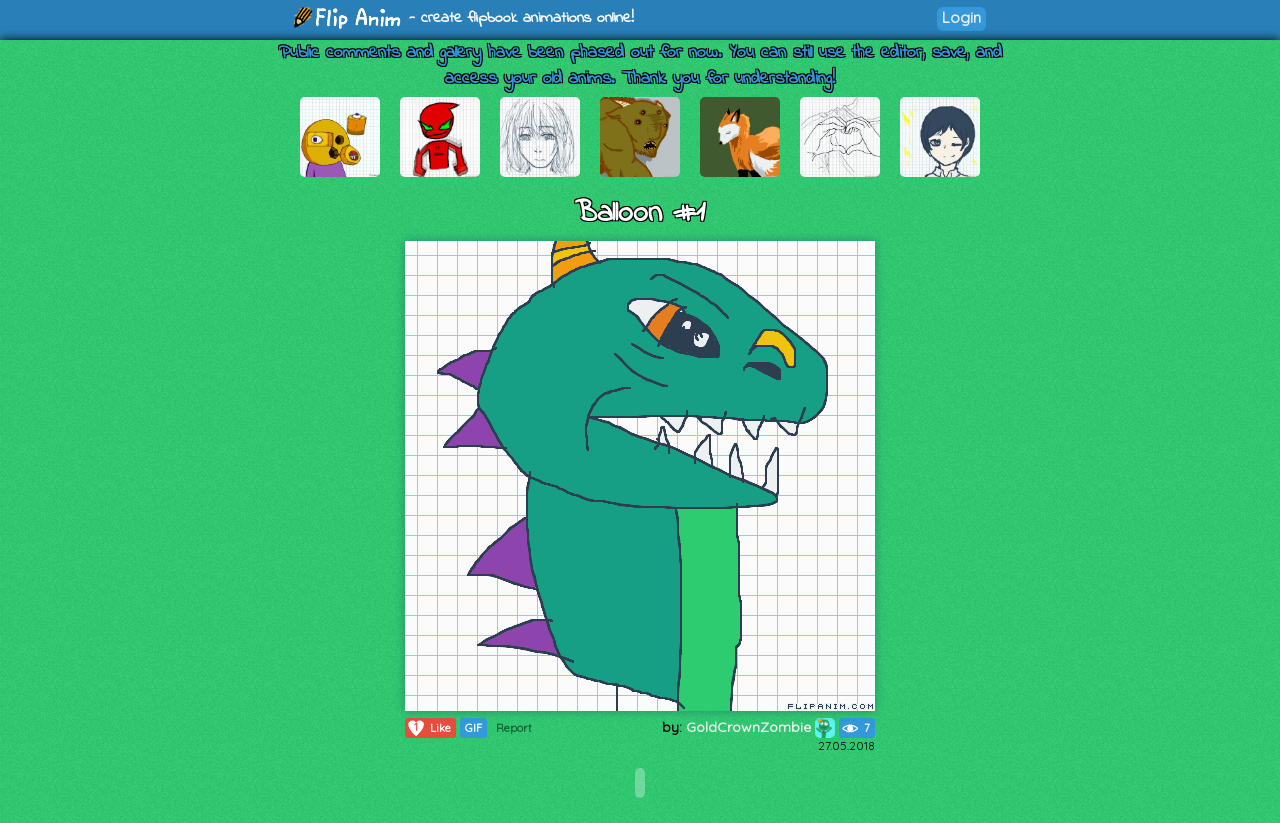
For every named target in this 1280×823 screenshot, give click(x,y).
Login (961, 17)
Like (428, 728)
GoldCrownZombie (760, 727)
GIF (473, 728)
